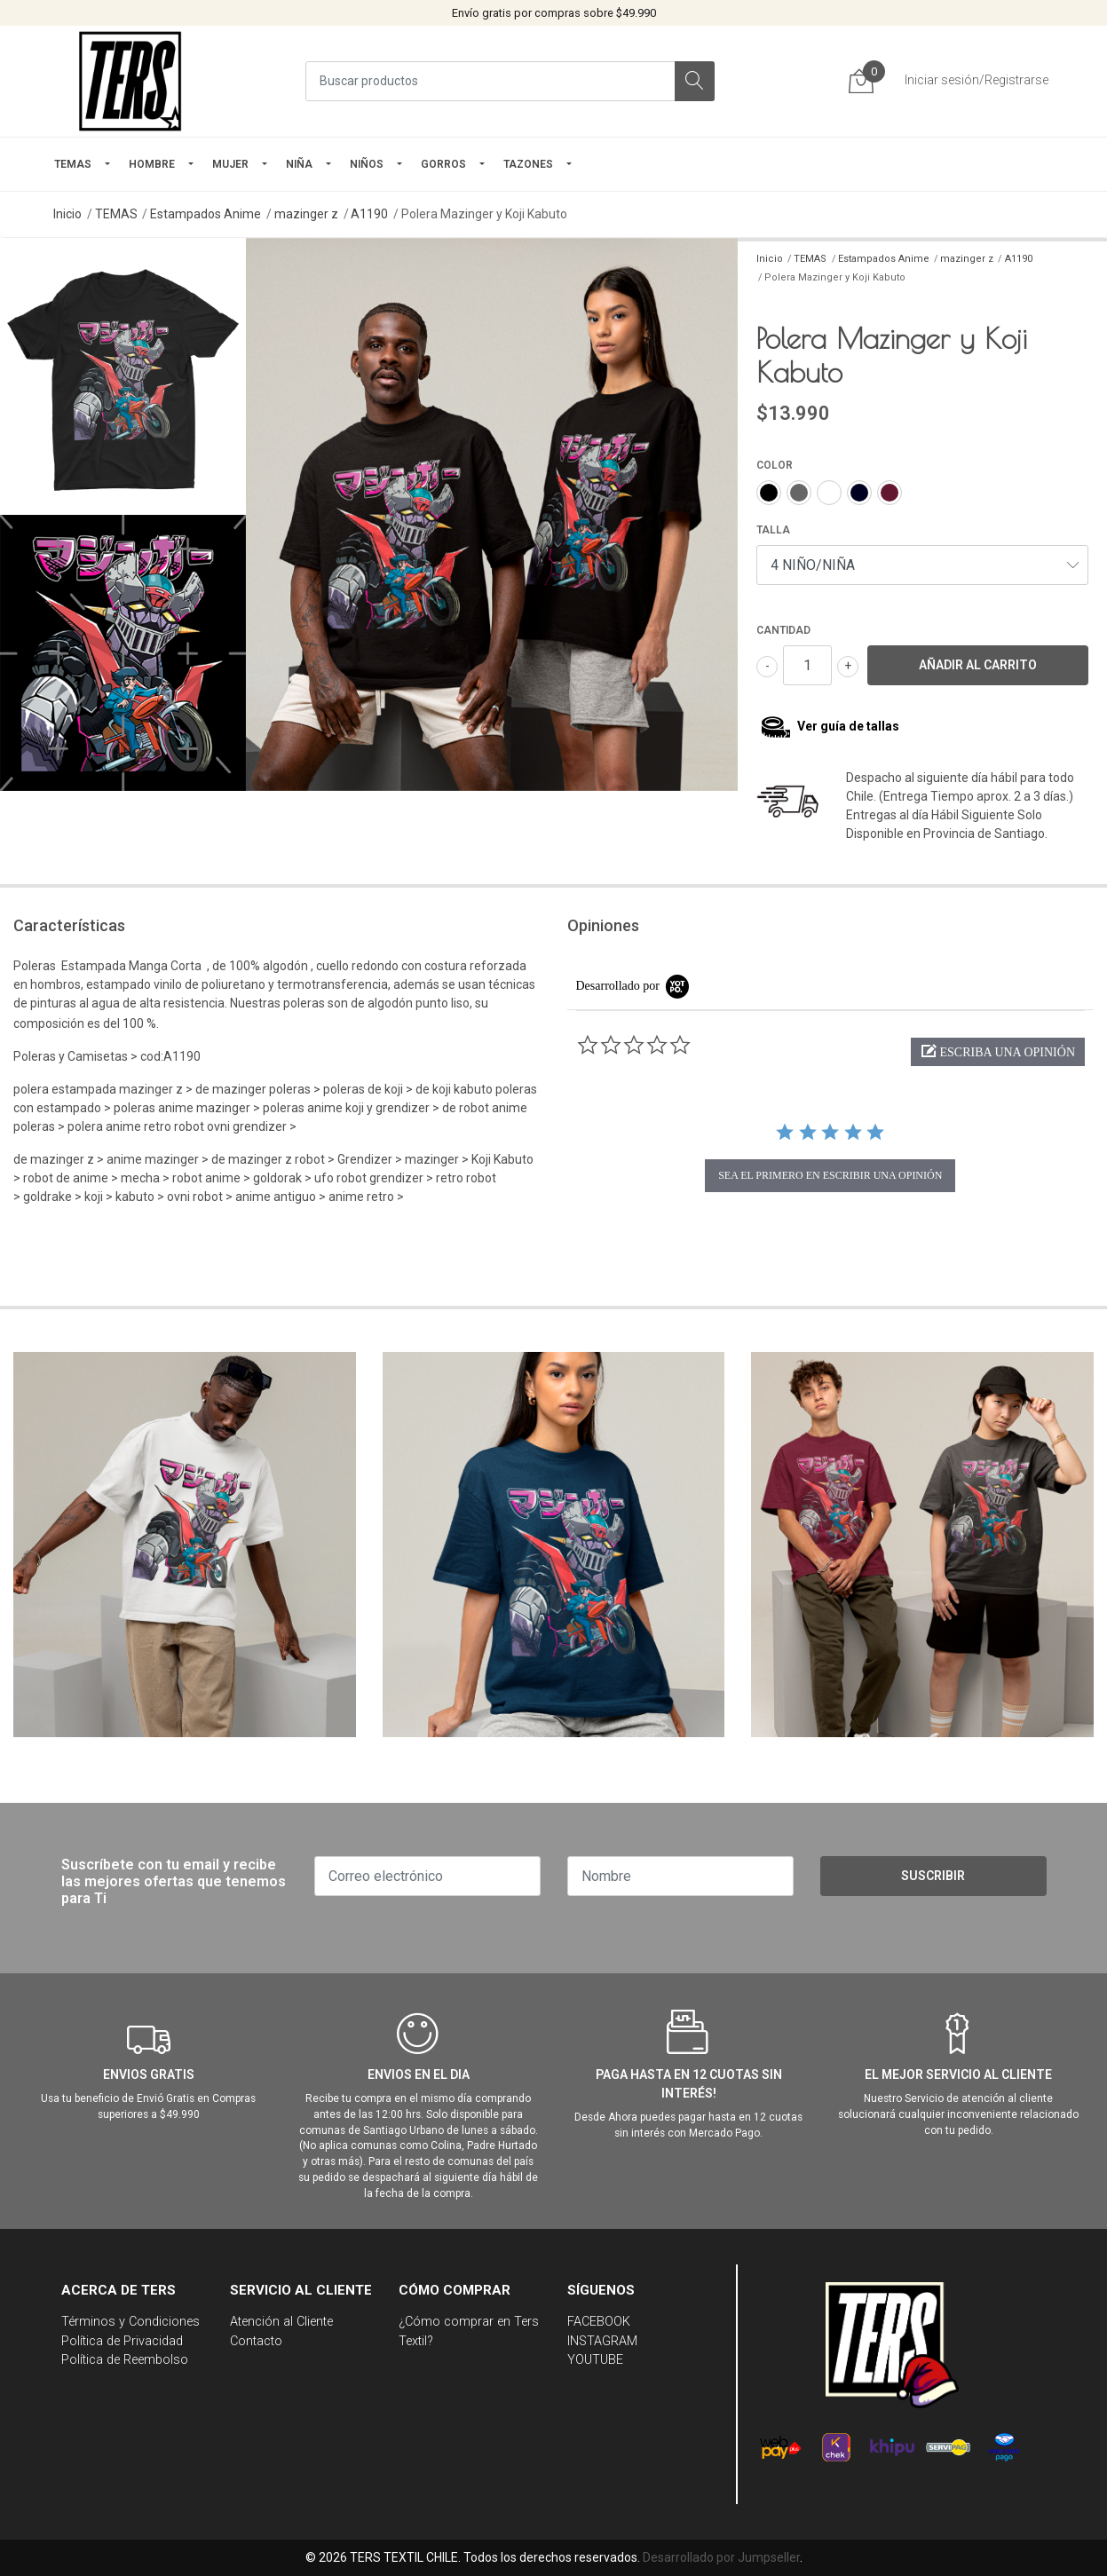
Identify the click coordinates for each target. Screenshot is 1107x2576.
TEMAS (72, 164)
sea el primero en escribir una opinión (830, 1175)
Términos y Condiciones (130, 2321)
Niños (366, 164)
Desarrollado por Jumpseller (721, 2557)
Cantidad (783, 630)
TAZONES (528, 164)
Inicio (67, 214)
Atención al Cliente (281, 2321)
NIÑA (299, 164)
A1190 (369, 214)
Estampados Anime (205, 214)
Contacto (256, 2341)
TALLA (773, 530)
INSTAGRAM (602, 2341)
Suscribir (933, 1876)
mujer (230, 164)
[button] (998, 1052)
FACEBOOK (598, 2321)
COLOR (774, 465)
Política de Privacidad (122, 2341)
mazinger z (306, 214)
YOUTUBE (595, 2359)
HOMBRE (152, 164)
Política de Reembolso (124, 2359)
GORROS (443, 164)
